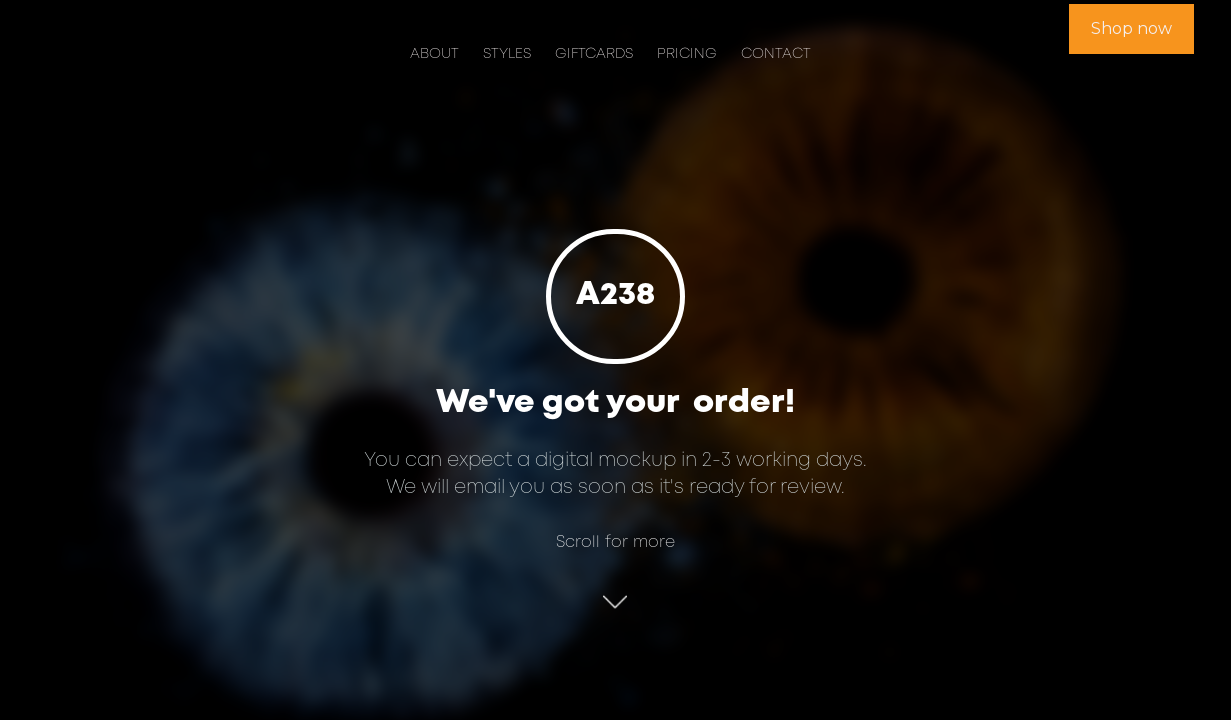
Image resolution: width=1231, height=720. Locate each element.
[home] (120, 31)
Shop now (1131, 28)
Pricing (687, 54)
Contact (776, 54)
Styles (507, 54)
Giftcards (594, 54)
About (434, 54)
